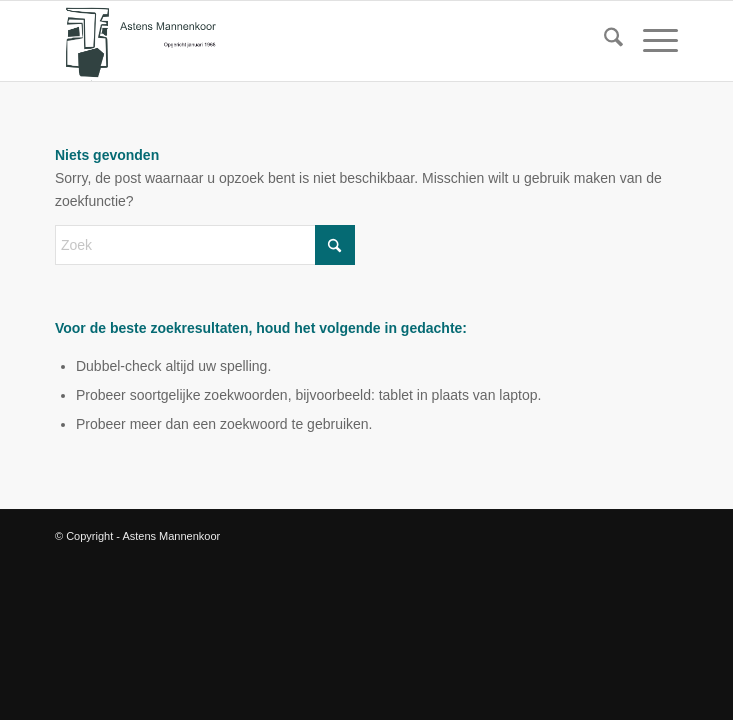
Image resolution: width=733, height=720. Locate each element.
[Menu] (650, 41)
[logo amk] (304, 41)
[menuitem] (603, 41)
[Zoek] (603, 41)
